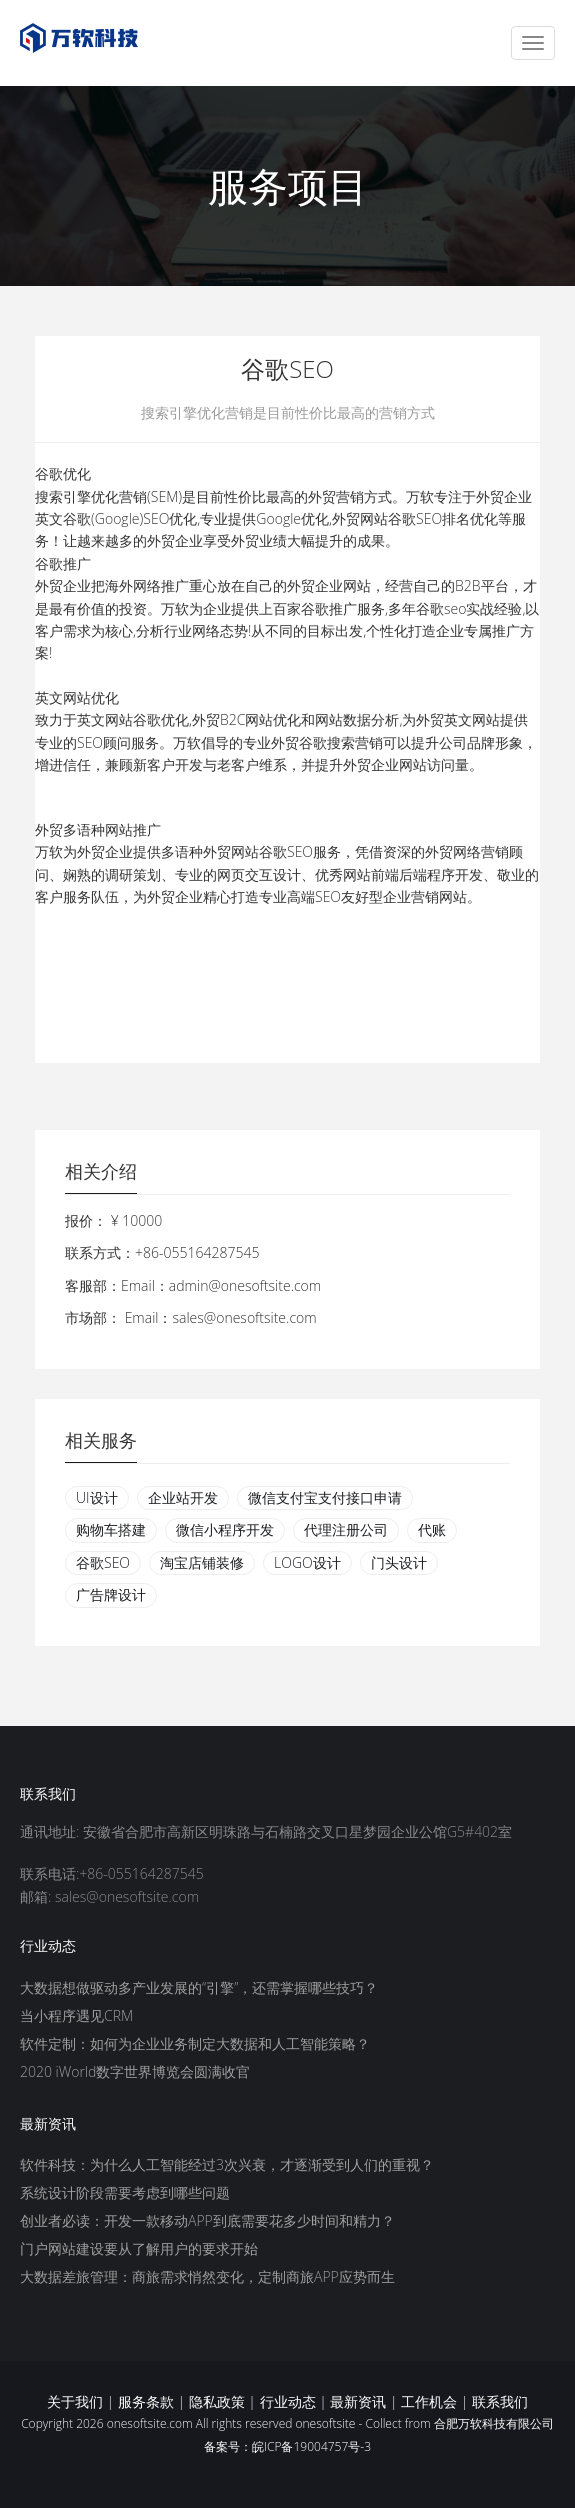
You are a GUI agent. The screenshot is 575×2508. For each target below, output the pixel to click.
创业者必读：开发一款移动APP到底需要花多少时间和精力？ (207, 2220)
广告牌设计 (111, 1594)
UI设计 (97, 1497)
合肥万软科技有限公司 (494, 2423)
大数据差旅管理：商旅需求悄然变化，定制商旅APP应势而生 (207, 2276)
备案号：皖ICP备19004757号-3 (287, 2446)
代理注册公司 (346, 1529)
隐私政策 (217, 2401)
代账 (432, 1529)
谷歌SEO (103, 1562)
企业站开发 (183, 1497)
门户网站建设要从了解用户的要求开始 (139, 2248)
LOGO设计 (307, 1562)
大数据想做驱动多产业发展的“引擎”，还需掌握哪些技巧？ (199, 1987)
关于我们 (75, 2401)
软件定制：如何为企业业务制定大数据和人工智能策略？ (195, 2043)
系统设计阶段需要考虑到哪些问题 (125, 2192)
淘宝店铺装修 (202, 1562)
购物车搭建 (111, 1529)
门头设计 (399, 1562)
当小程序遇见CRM (76, 2015)
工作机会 (429, 2401)
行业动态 (288, 2401)
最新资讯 (358, 2401)
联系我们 (500, 2401)
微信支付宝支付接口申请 (325, 1497)
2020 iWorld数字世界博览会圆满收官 (135, 2071)
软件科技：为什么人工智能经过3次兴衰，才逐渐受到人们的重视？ (227, 2164)
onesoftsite (325, 2423)
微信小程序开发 (225, 1529)
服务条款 (146, 2401)
